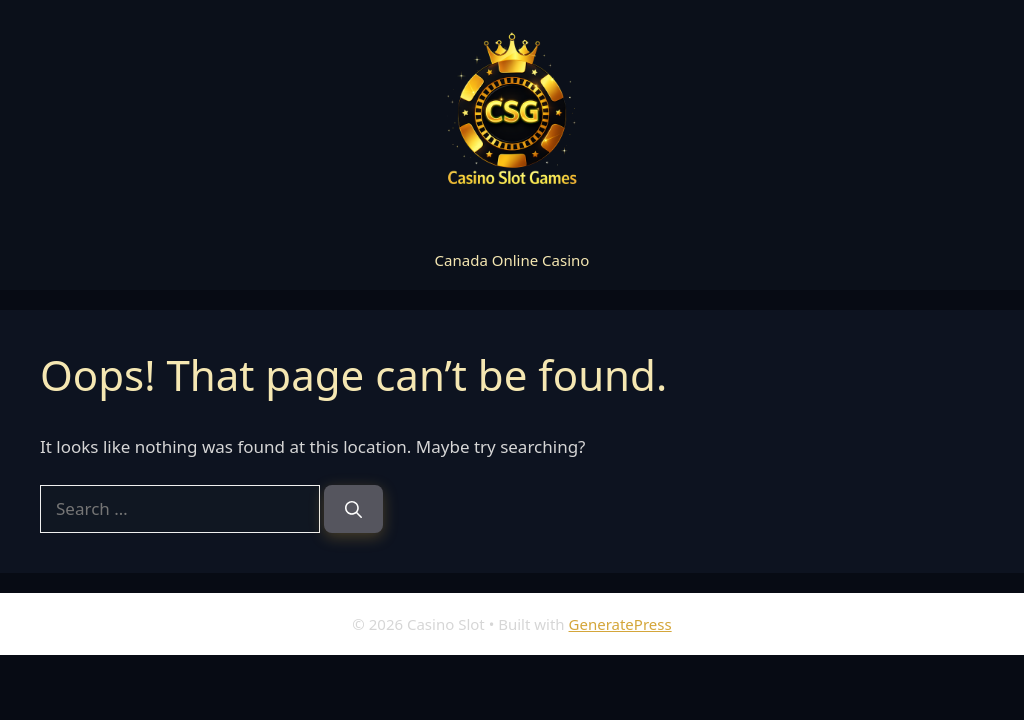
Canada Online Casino (512, 260)
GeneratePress (620, 624)
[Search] (353, 509)
